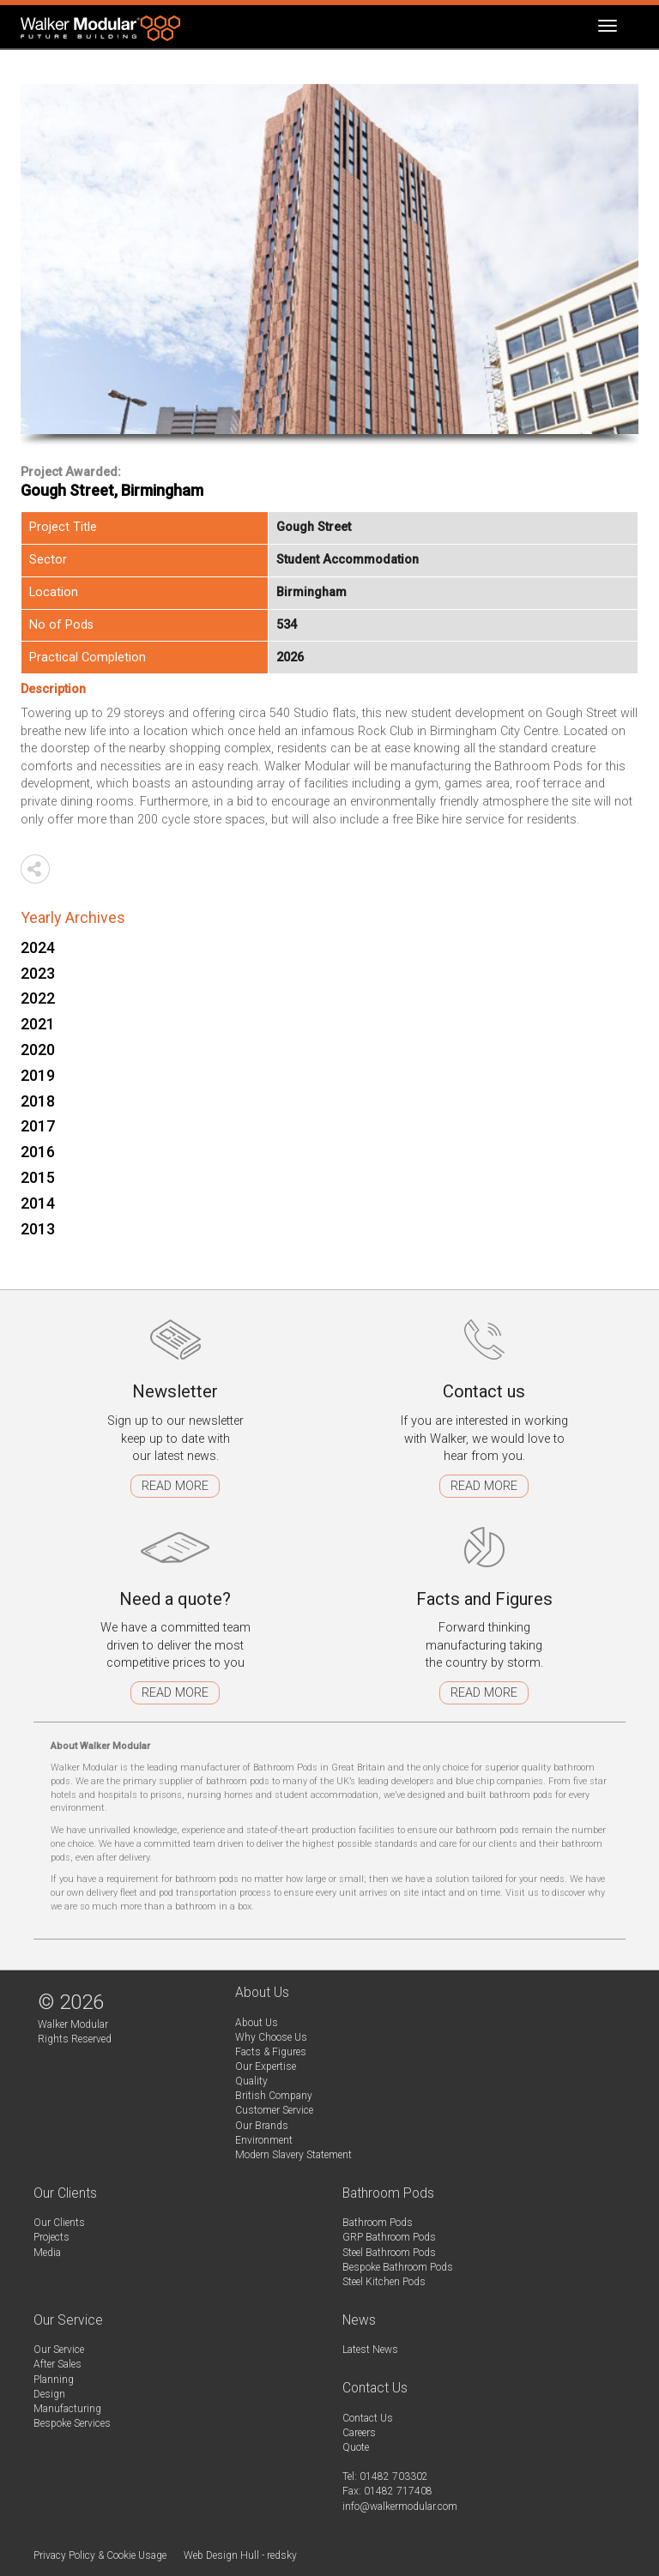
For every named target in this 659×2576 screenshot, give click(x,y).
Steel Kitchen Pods (384, 2282)
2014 (38, 1203)
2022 (38, 998)
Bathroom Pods (377, 2223)
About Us (256, 2023)
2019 (38, 1075)
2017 (38, 1126)
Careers (359, 2433)
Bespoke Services (72, 2423)
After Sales (57, 2364)
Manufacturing (67, 2409)
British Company (273, 2096)
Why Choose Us (271, 2037)
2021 (38, 1024)
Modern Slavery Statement (293, 2155)
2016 (38, 1152)
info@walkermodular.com (399, 2507)
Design (49, 2394)
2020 (38, 1050)
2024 (38, 947)
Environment (264, 2140)
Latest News (370, 2350)
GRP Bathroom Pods (389, 2237)
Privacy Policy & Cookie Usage (99, 2555)
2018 (38, 1101)
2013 (38, 1229)
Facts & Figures (270, 2052)
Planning (53, 2380)
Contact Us (367, 2418)
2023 (38, 973)
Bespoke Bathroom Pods (397, 2267)
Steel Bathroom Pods (389, 2253)
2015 (38, 1177)
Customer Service (274, 2110)
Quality (251, 2081)
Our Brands (261, 2126)
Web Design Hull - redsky (240, 2555)
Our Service (58, 2350)
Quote (355, 2447)
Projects (51, 2237)
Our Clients (59, 2223)
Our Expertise (265, 2066)
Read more (175, 1486)
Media (47, 2253)
